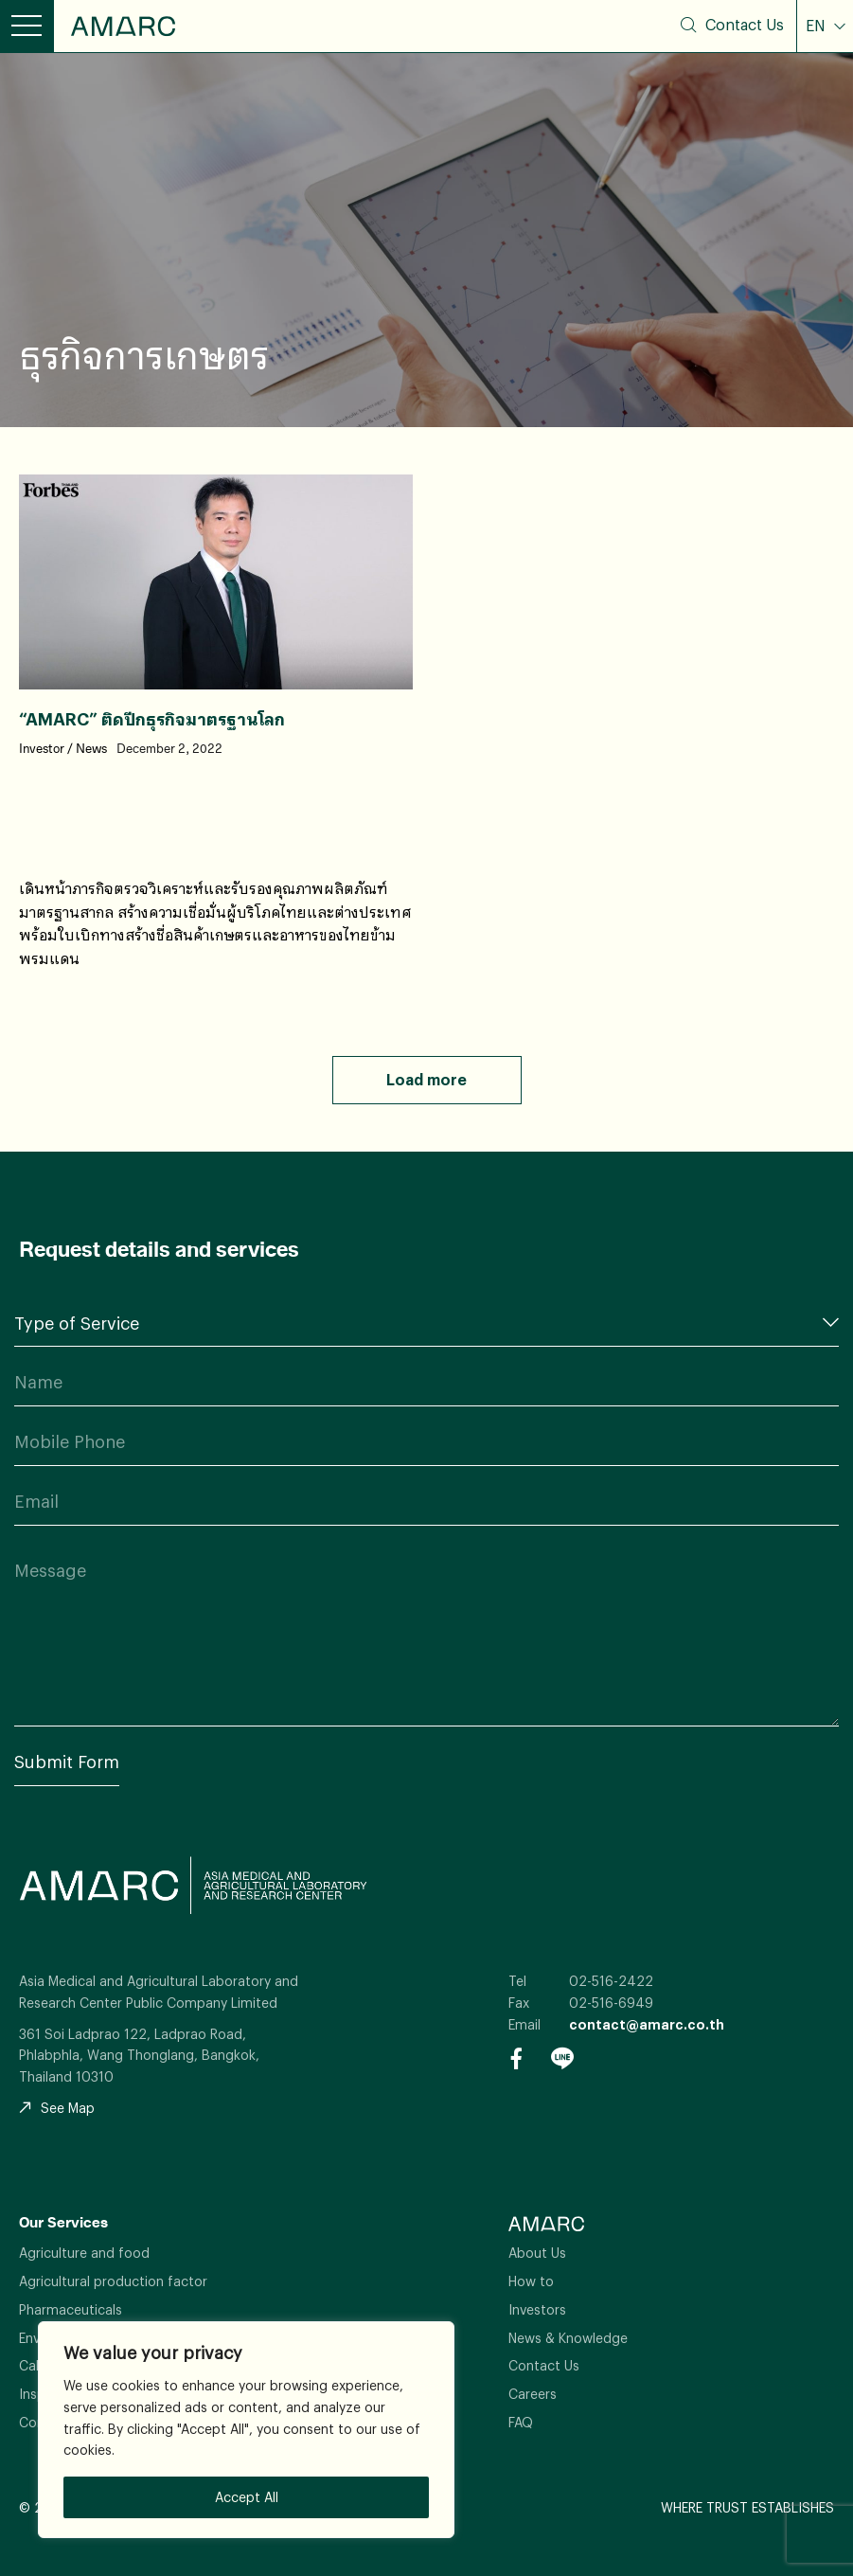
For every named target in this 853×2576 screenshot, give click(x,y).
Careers (532, 2394)
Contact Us (744, 24)
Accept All (246, 2497)
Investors (537, 2309)
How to (531, 2281)
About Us (537, 2253)
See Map (57, 2108)
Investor (41, 749)
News (91, 749)
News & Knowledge (568, 2338)
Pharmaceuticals (70, 2309)
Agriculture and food (84, 2253)
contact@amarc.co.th (646, 2024)
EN (817, 25)
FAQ (520, 2422)
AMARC (123, 26)
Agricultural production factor (113, 2281)
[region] (246, 2429)
